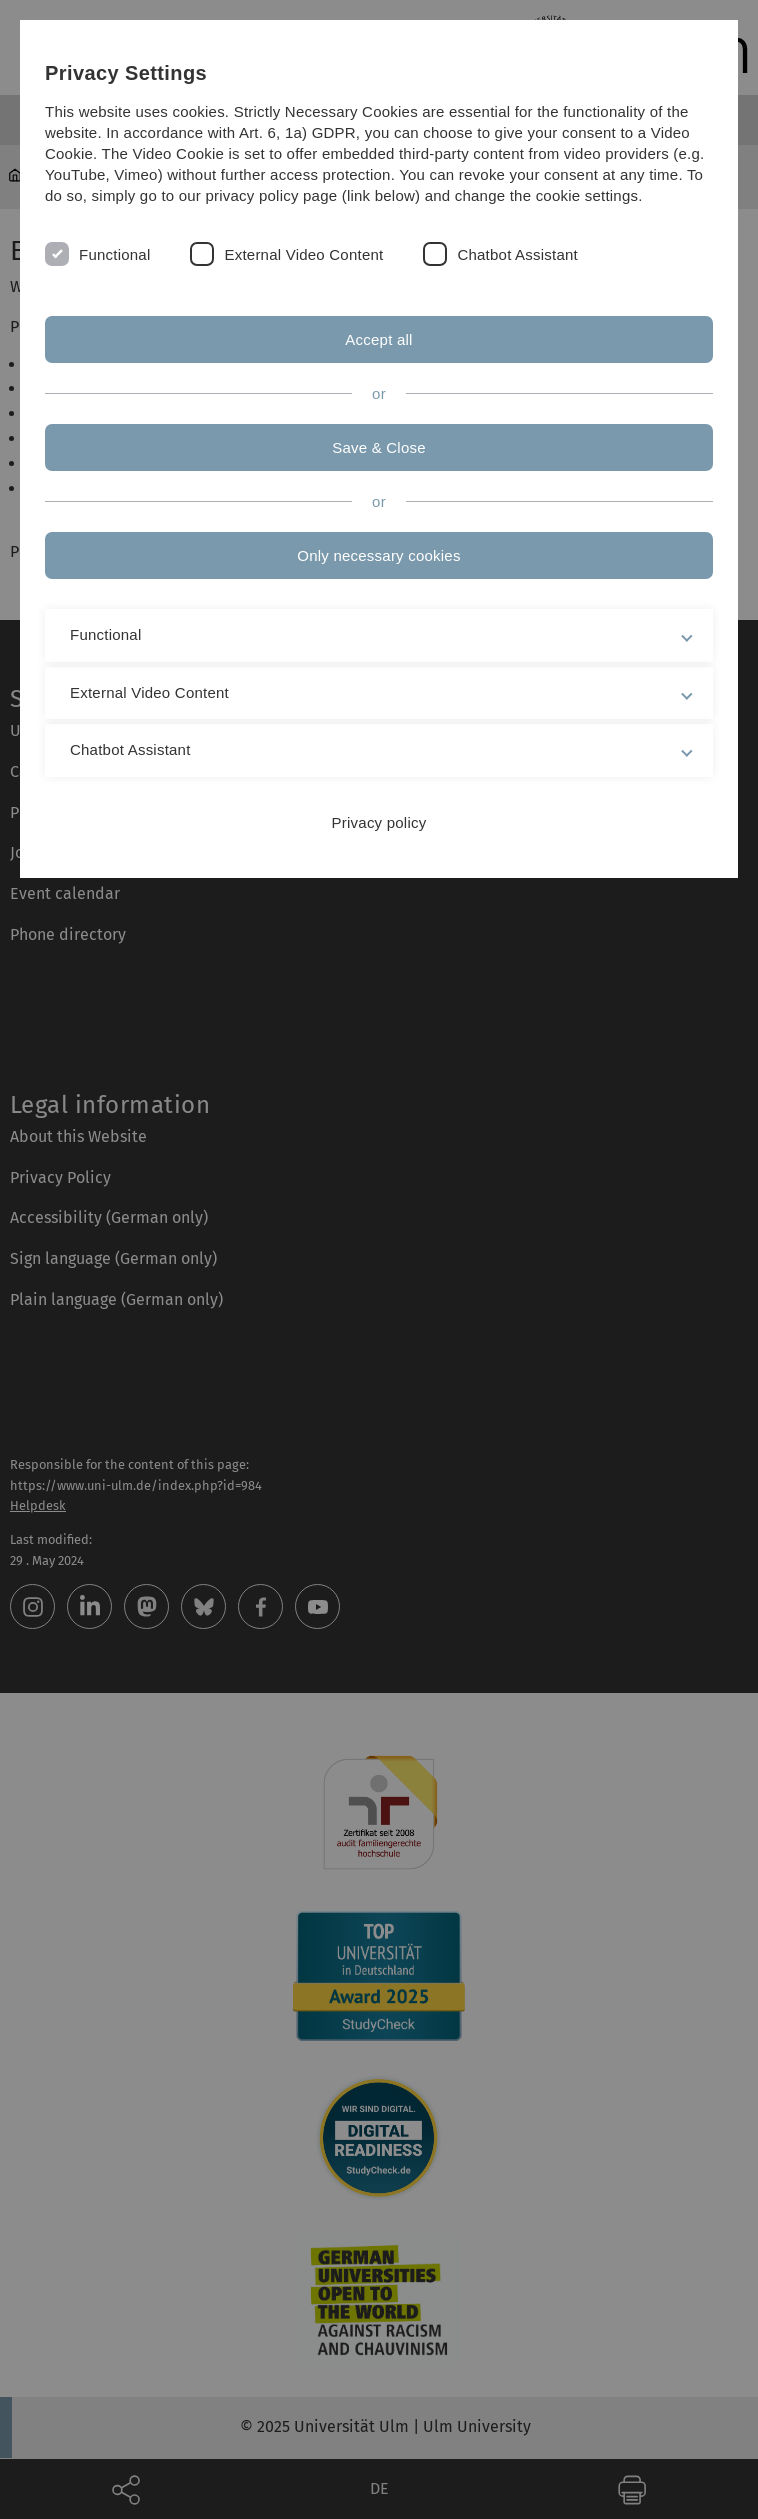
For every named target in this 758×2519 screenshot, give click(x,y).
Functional (114, 254)
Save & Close (379, 447)
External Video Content (303, 254)
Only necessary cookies (378, 555)
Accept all (378, 339)
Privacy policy (379, 822)
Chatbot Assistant (517, 254)
